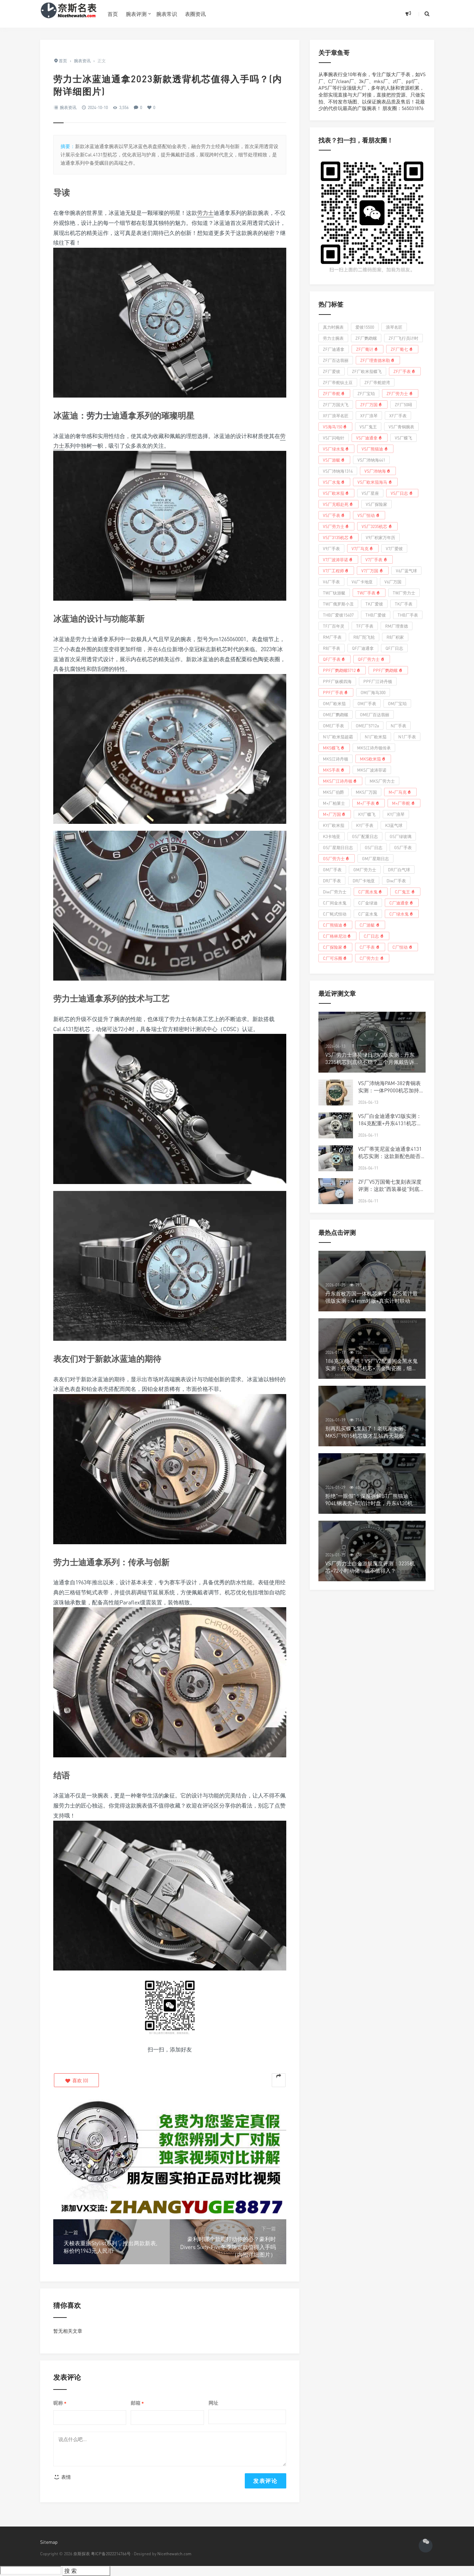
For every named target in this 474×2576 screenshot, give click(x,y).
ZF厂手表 (405, 371)
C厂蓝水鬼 (368, 914)
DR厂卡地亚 (364, 880)
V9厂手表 (331, 548)
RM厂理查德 (396, 626)
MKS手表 (334, 770)
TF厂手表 (364, 626)
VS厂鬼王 (368, 426)
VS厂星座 (370, 493)
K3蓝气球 (393, 825)
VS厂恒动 (369, 515)
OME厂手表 (333, 725)
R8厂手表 (331, 648)
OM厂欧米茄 (334, 703)
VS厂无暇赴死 (338, 504)
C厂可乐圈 (335, 958)
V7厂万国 (372, 570)
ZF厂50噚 (403, 404)
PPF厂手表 (336, 692)
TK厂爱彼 (374, 604)
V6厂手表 (331, 581)
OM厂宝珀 (397, 703)
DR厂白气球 (399, 869)
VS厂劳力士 (336, 526)
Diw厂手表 (396, 880)
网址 (213, 2403)
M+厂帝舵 (404, 803)
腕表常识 (166, 14)
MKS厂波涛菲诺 (372, 770)
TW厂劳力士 (404, 592)
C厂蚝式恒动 (334, 914)
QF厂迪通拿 (363, 648)
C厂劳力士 (372, 958)
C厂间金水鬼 (334, 902)
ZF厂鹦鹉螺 (366, 338)
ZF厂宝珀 (366, 393)
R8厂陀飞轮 (364, 637)
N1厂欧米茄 (376, 736)
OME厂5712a (367, 725)
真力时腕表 (333, 327)
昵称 (59, 2403)
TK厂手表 (403, 604)
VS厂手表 (334, 515)
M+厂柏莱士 (334, 803)
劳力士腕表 (333, 338)
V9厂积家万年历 (380, 537)
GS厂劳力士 (337, 858)
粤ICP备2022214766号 (111, 2553)
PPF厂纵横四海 (337, 681)
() (76, 2080)
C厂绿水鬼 (402, 914)
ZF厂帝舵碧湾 (377, 382)
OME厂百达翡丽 (374, 714)
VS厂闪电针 (333, 437)
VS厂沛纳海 (378, 471)
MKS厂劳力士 (382, 781)
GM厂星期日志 (375, 858)
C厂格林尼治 (337, 936)
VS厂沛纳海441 (371, 460)
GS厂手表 (403, 847)
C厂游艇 (370, 925)
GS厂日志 (373, 847)
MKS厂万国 (366, 792)
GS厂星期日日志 (338, 847)
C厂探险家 (335, 947)
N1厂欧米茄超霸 (338, 736)
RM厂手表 (332, 637)
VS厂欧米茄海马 (375, 482)
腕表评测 (136, 14)
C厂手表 (370, 947)
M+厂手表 (369, 803)
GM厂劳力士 (364, 869)
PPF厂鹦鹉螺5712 (342, 670)
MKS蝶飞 (334, 747)
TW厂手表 (369, 592)
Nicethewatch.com (174, 2553)
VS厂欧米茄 (336, 493)
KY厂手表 (364, 825)
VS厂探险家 (376, 504)
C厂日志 (374, 936)
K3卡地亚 (331, 836)
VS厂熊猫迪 (375, 449)
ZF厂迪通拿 (333, 349)
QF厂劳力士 (371, 659)
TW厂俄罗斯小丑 (338, 604)
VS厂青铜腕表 (401, 426)
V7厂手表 (376, 559)
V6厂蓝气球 (406, 570)
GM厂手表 (332, 869)
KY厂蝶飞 (366, 814)
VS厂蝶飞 (403, 437)
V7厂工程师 (336, 570)
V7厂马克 (363, 548)
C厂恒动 (402, 947)
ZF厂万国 (371, 404)
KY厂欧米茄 (333, 825)
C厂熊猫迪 (335, 925)
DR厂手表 (332, 880)
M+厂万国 (335, 814)
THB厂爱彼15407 (338, 615)
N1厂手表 (407, 736)
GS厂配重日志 (365, 836)
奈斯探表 (81, 2553)
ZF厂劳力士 (400, 393)
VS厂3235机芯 (377, 526)
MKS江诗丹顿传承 (374, 747)
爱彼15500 (364, 327)
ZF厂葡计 (367, 349)
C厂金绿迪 (368, 902)
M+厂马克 (400, 792)
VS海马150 (335, 426)
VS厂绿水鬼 (336, 449)
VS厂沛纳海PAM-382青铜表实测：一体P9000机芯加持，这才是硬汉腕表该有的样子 (391, 1090)
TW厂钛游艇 (334, 592)
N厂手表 (398, 725)
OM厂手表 (366, 703)
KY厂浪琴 (396, 814)
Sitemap (49, 2542)
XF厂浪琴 (369, 415)
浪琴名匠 (394, 327)
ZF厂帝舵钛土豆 (338, 382)
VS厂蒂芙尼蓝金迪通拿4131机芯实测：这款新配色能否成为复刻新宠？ (392, 1156)
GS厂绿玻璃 (400, 836)
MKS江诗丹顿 (335, 759)
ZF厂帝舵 (334, 393)
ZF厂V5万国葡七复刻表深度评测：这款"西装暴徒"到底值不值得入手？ (391, 1188)
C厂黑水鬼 (370, 891)
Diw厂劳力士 (334, 891)
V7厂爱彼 (394, 548)
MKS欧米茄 (373, 759)
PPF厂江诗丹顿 (377, 681)
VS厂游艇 (334, 460)
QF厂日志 (394, 648)
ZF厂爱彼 (331, 371)
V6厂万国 (392, 581)
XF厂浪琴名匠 (335, 415)
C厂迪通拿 (402, 902)
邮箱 (137, 2403)
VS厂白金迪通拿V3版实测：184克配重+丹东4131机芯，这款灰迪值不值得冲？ (390, 1123)
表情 (62, 2477)
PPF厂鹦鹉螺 (388, 670)
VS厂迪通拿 (369, 437)
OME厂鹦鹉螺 (335, 714)
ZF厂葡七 (402, 349)
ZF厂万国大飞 (335, 404)
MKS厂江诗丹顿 (340, 781)
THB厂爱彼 (375, 615)
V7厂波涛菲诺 (338, 559)
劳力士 (205, 212)
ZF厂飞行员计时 (403, 338)
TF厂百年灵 (333, 626)
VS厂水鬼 (334, 482)
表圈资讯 (195, 14)
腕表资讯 (68, 107)
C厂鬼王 (405, 891)
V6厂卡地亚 (362, 581)
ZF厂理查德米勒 (378, 360)
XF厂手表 (398, 415)
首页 (113, 14)
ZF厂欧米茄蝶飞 (367, 371)
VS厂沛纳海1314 (338, 471)
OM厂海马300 (373, 692)
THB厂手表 (408, 615)
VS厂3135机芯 (338, 537)
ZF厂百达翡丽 (335, 360)
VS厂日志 (402, 493)
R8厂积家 (395, 637)
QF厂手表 (334, 659)
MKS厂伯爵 (333, 792)
